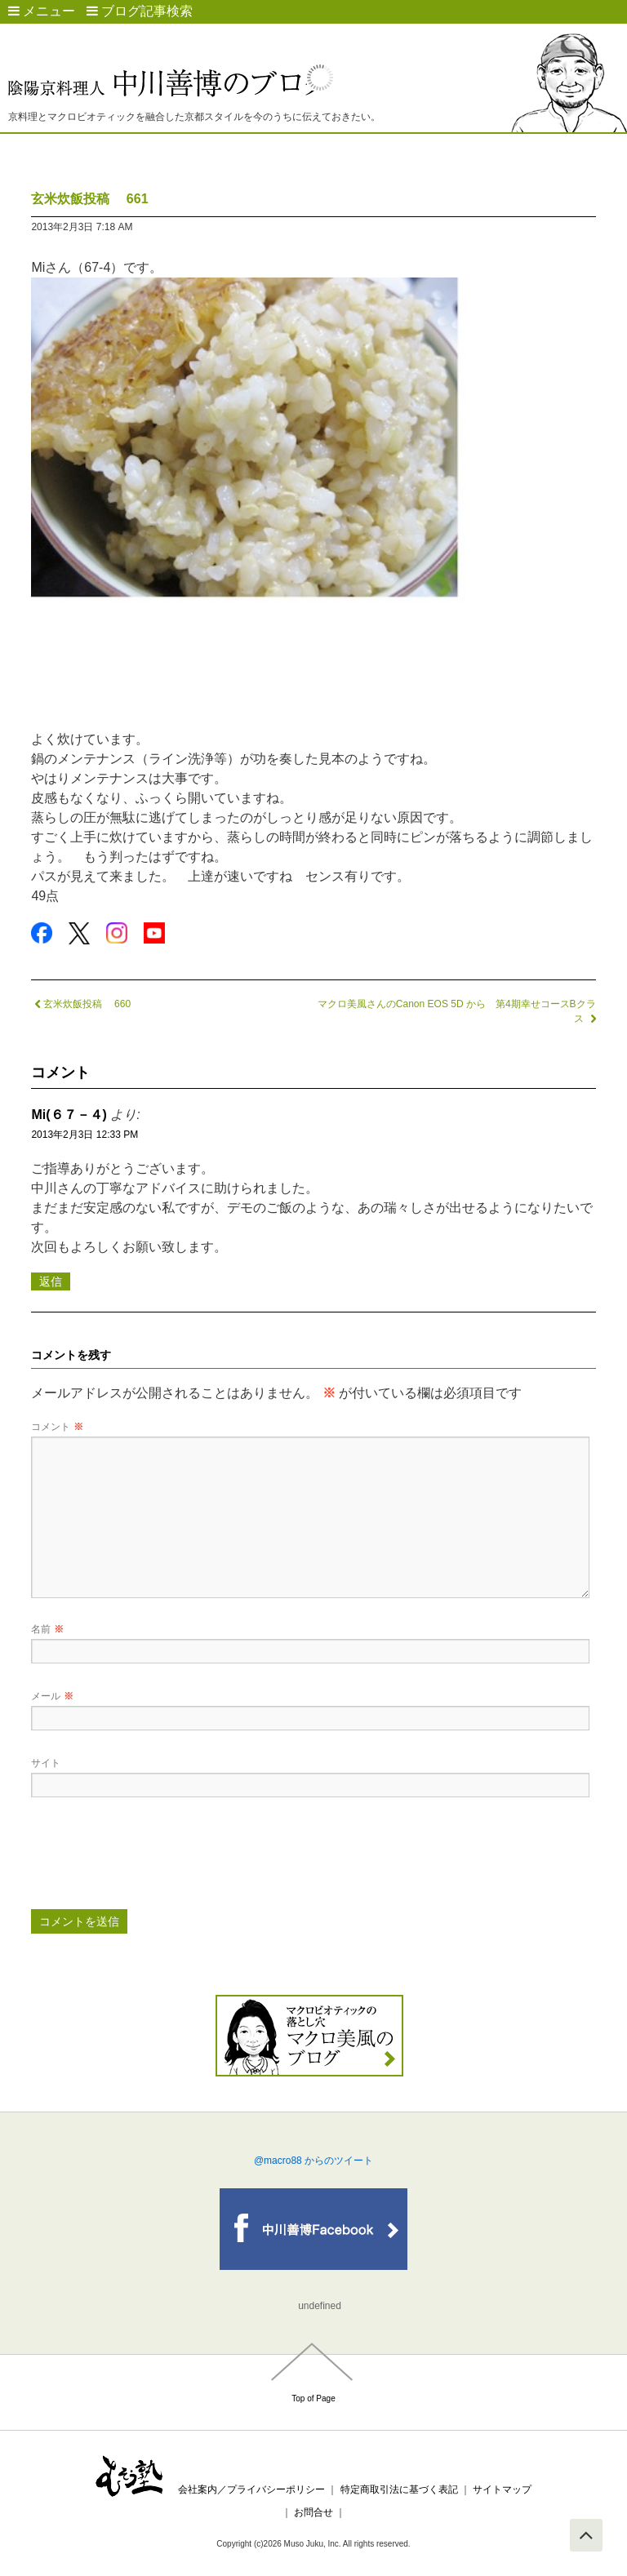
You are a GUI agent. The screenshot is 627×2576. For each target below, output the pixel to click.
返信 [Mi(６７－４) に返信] (50, 1281)
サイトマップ (502, 2489)
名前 (47, 1629)
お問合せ (314, 2512)
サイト (45, 1763)
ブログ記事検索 (140, 11)
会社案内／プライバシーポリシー (251, 2489)
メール (52, 1696)
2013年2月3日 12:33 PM (84, 1134)
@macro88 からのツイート (313, 2160)
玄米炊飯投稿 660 (81, 1004)
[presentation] (155, 1859)
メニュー (41, 11)
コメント (56, 1426)
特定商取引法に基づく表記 (399, 2489)
